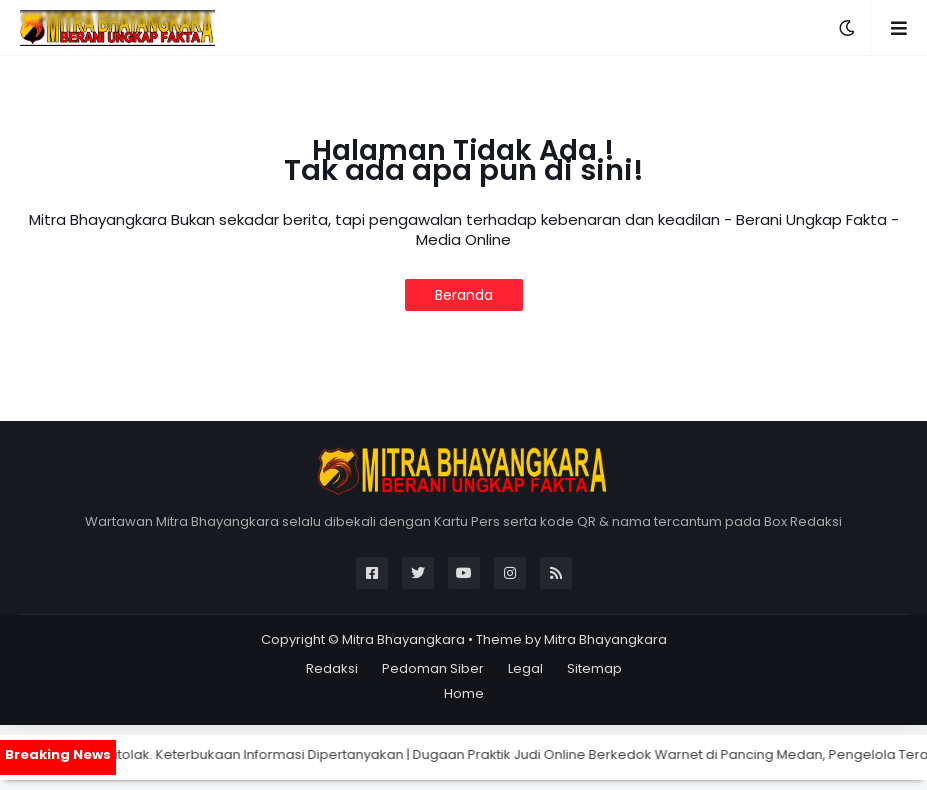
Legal (525, 668)
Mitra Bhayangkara (403, 639)
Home (464, 693)
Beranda (464, 295)
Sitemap (594, 668)
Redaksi (332, 668)
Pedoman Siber (433, 668)
